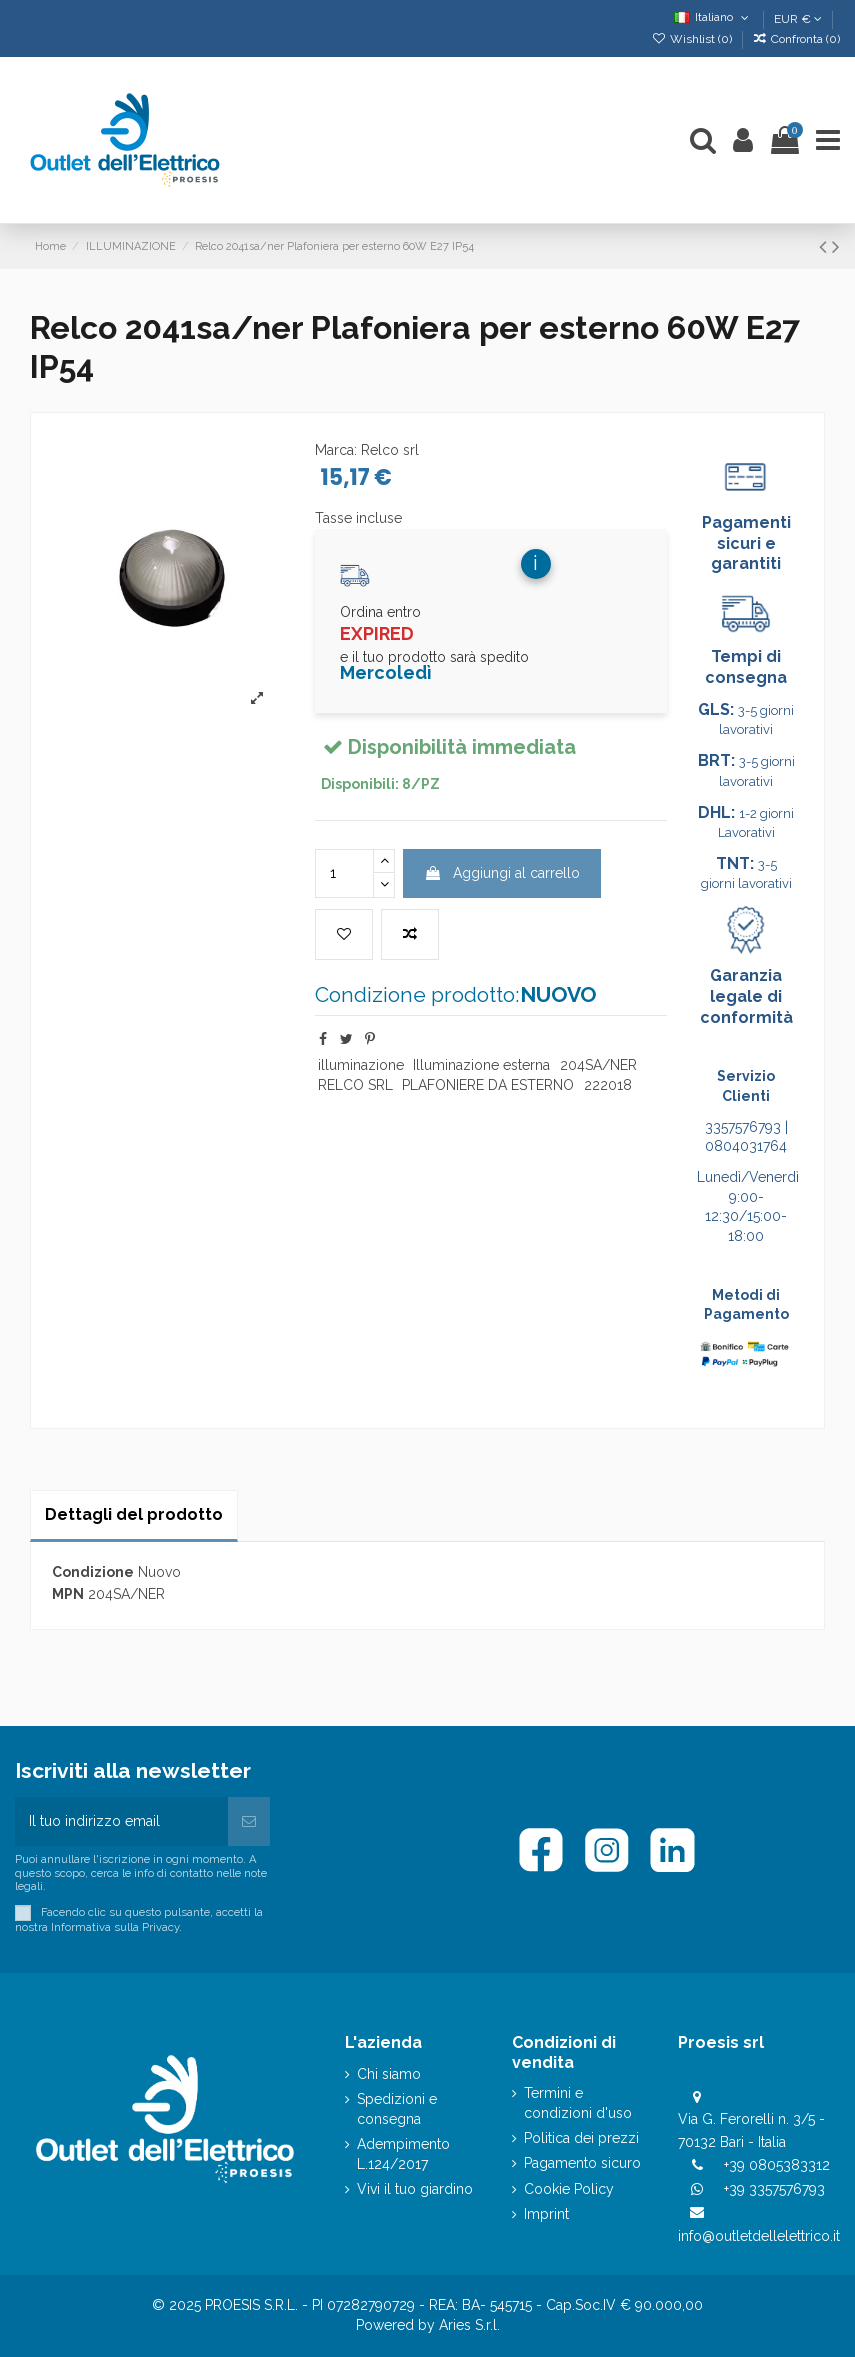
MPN (68, 1594)
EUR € (798, 19)
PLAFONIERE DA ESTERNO (488, 1085)
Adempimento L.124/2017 (403, 2154)
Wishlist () (692, 39)
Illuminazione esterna (481, 1065)
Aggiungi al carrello (502, 873)
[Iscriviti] (249, 1821)
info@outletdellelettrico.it (759, 2236)
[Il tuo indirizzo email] (121, 1821)
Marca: (336, 450)
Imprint (546, 2214)
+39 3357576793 (774, 2189)
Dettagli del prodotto (134, 1514)
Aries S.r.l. (469, 2325)
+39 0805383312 (777, 2165)
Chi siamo (389, 2074)
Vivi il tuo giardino (415, 2189)
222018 (608, 1085)
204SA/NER (598, 1065)
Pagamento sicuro (582, 2163)
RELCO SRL (355, 1085)
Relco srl (390, 450)
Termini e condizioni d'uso (578, 2103)
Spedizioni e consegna (397, 2109)
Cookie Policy (569, 2189)
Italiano (713, 17)
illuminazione (361, 1065)
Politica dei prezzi (581, 2138)
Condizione (93, 1572)
